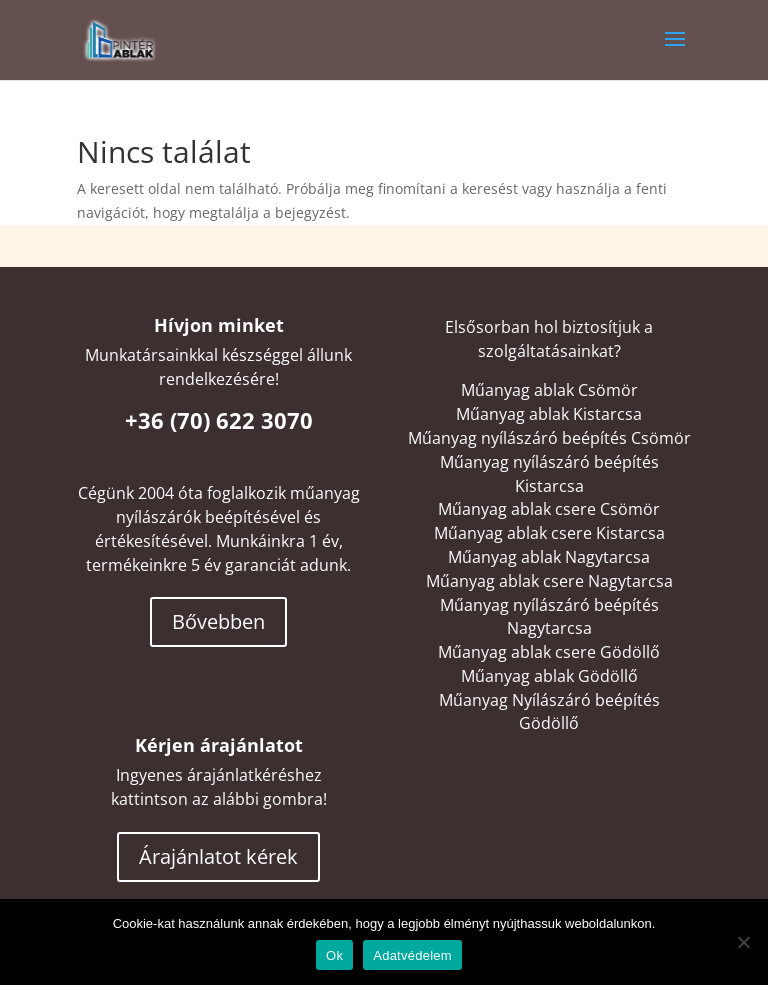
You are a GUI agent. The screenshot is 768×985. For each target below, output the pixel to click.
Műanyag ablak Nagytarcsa (549, 557)
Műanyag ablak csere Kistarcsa (549, 533)
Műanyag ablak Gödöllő (549, 676)
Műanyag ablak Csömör (549, 390)
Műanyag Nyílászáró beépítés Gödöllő (549, 712)
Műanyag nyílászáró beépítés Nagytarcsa (549, 617)
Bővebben (218, 621)
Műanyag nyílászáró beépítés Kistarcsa (549, 474)
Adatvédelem (412, 955)
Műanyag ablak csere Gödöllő (549, 652)
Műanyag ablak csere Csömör (549, 509)
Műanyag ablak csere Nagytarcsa (549, 581)
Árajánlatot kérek (218, 856)
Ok (334, 955)
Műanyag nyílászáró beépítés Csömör (549, 438)
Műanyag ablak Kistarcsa (549, 414)
